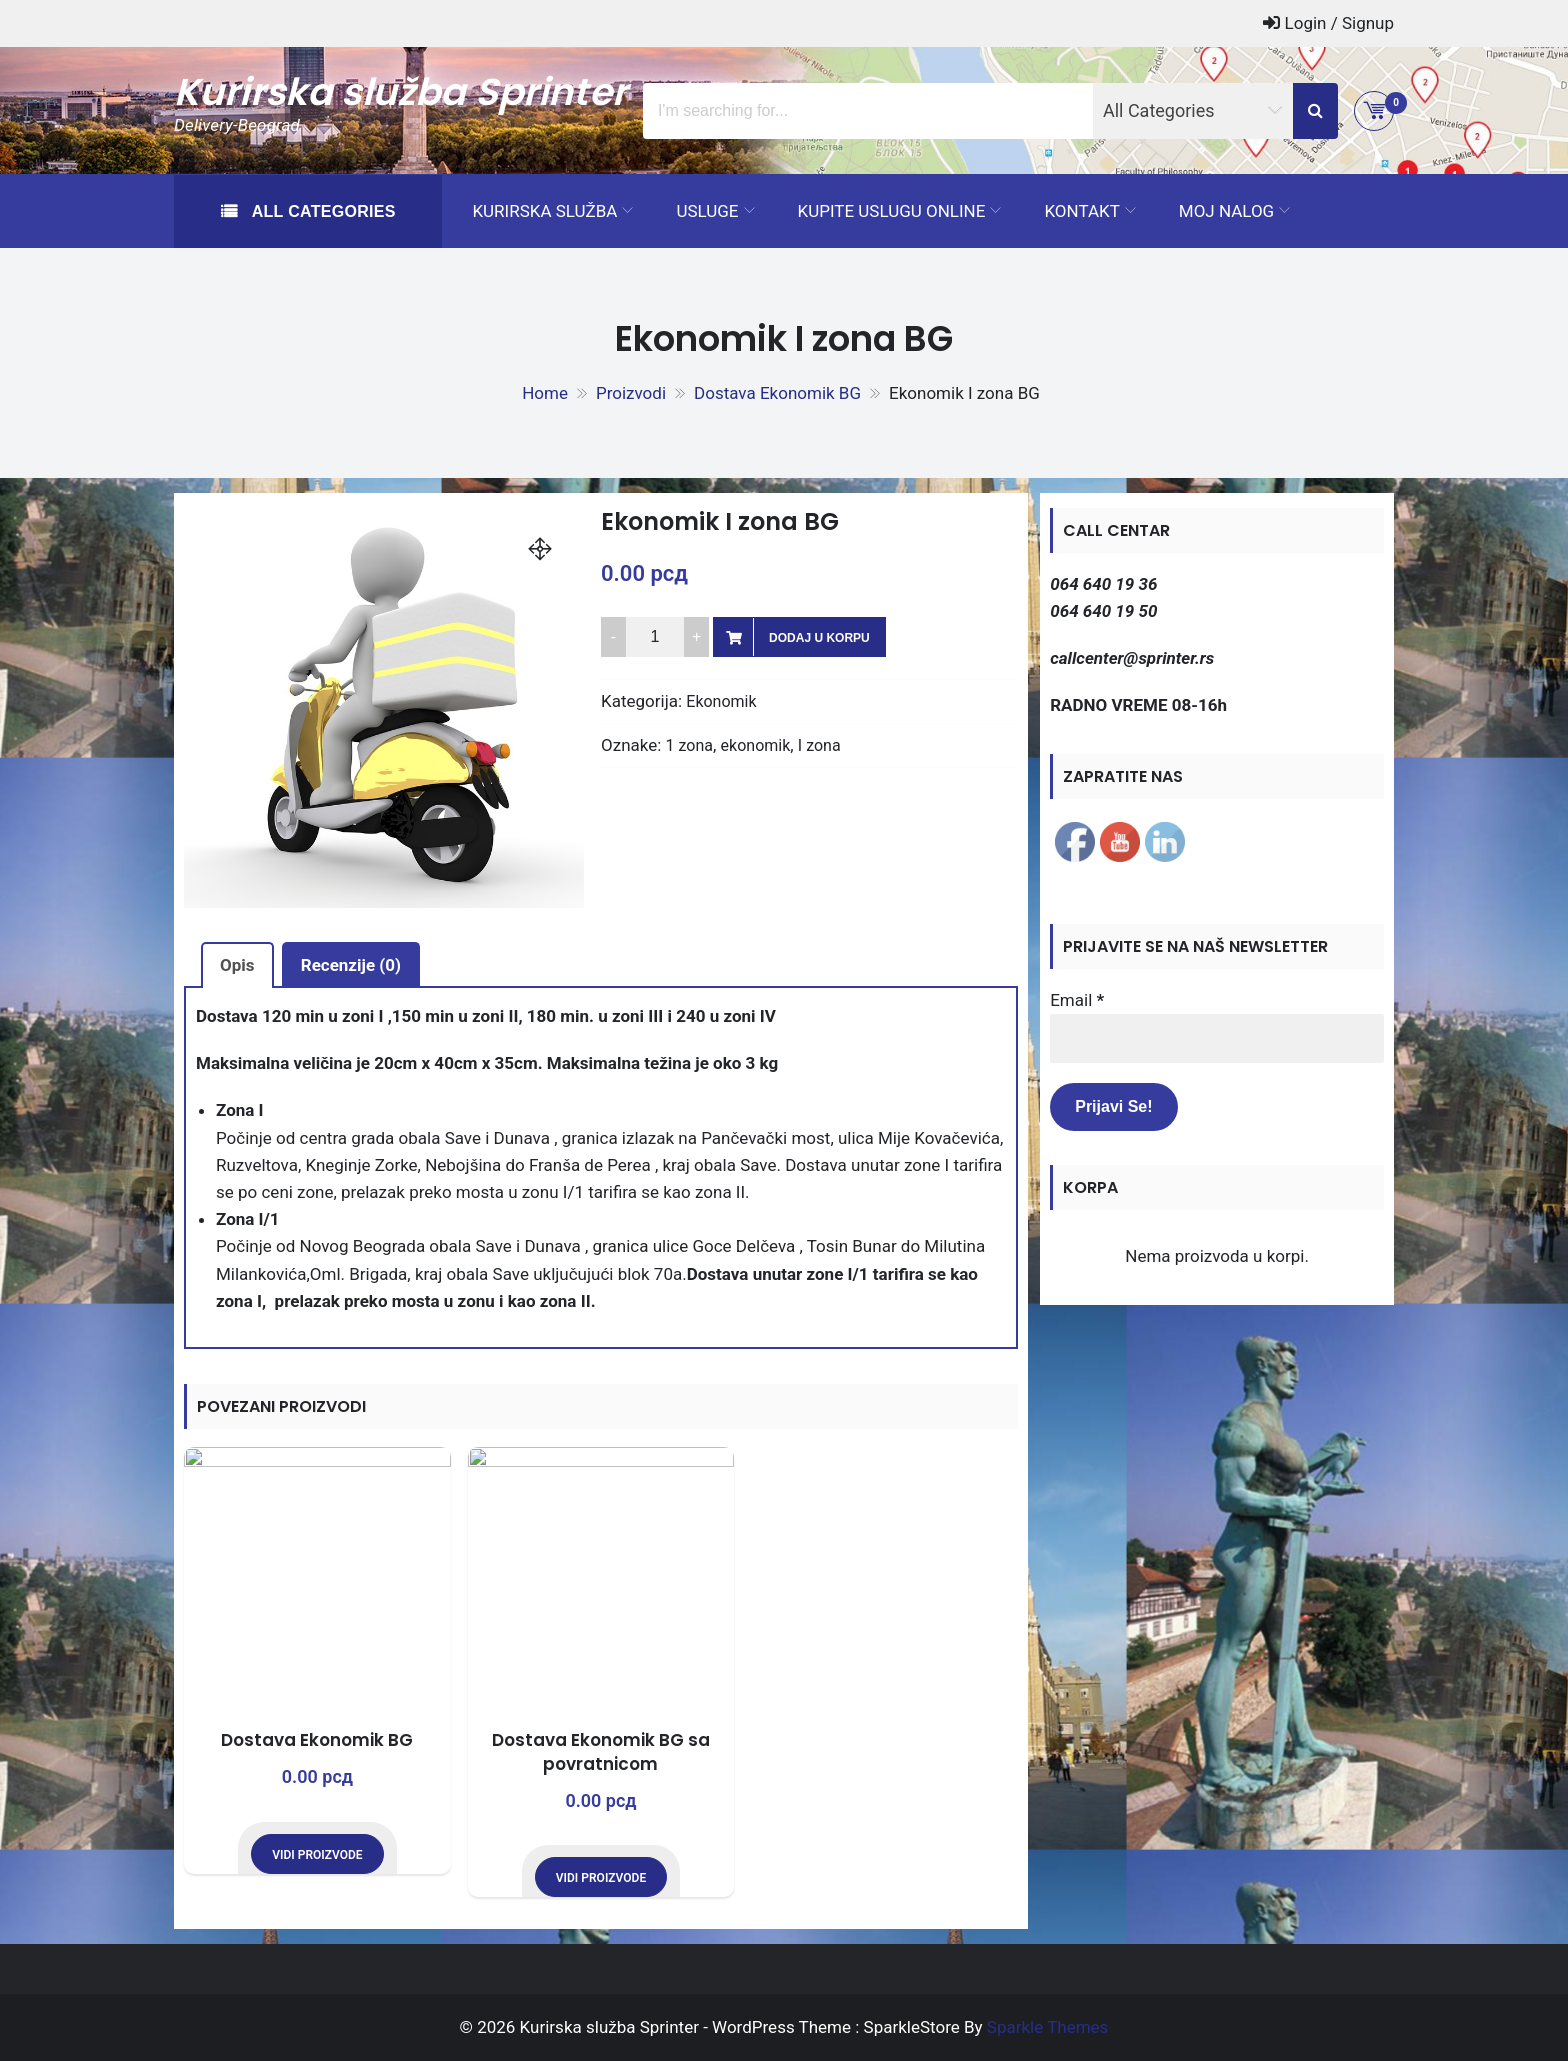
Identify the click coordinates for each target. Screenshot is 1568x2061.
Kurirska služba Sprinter (400, 92)
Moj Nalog (1226, 211)
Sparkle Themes (1048, 2027)
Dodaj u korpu (819, 638)
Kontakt (1081, 211)
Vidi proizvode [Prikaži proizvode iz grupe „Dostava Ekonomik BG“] (317, 1855)
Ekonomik (721, 701)
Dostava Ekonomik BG (317, 1740)
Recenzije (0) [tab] (351, 965)
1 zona (689, 745)
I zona (819, 745)
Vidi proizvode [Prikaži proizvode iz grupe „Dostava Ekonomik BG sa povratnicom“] (601, 1878)
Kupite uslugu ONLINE (892, 211)
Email (1077, 1000)
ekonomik (756, 745)
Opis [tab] (237, 965)
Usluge (707, 211)
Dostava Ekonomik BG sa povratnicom (601, 1752)
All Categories (321, 211)
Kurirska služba (544, 211)
